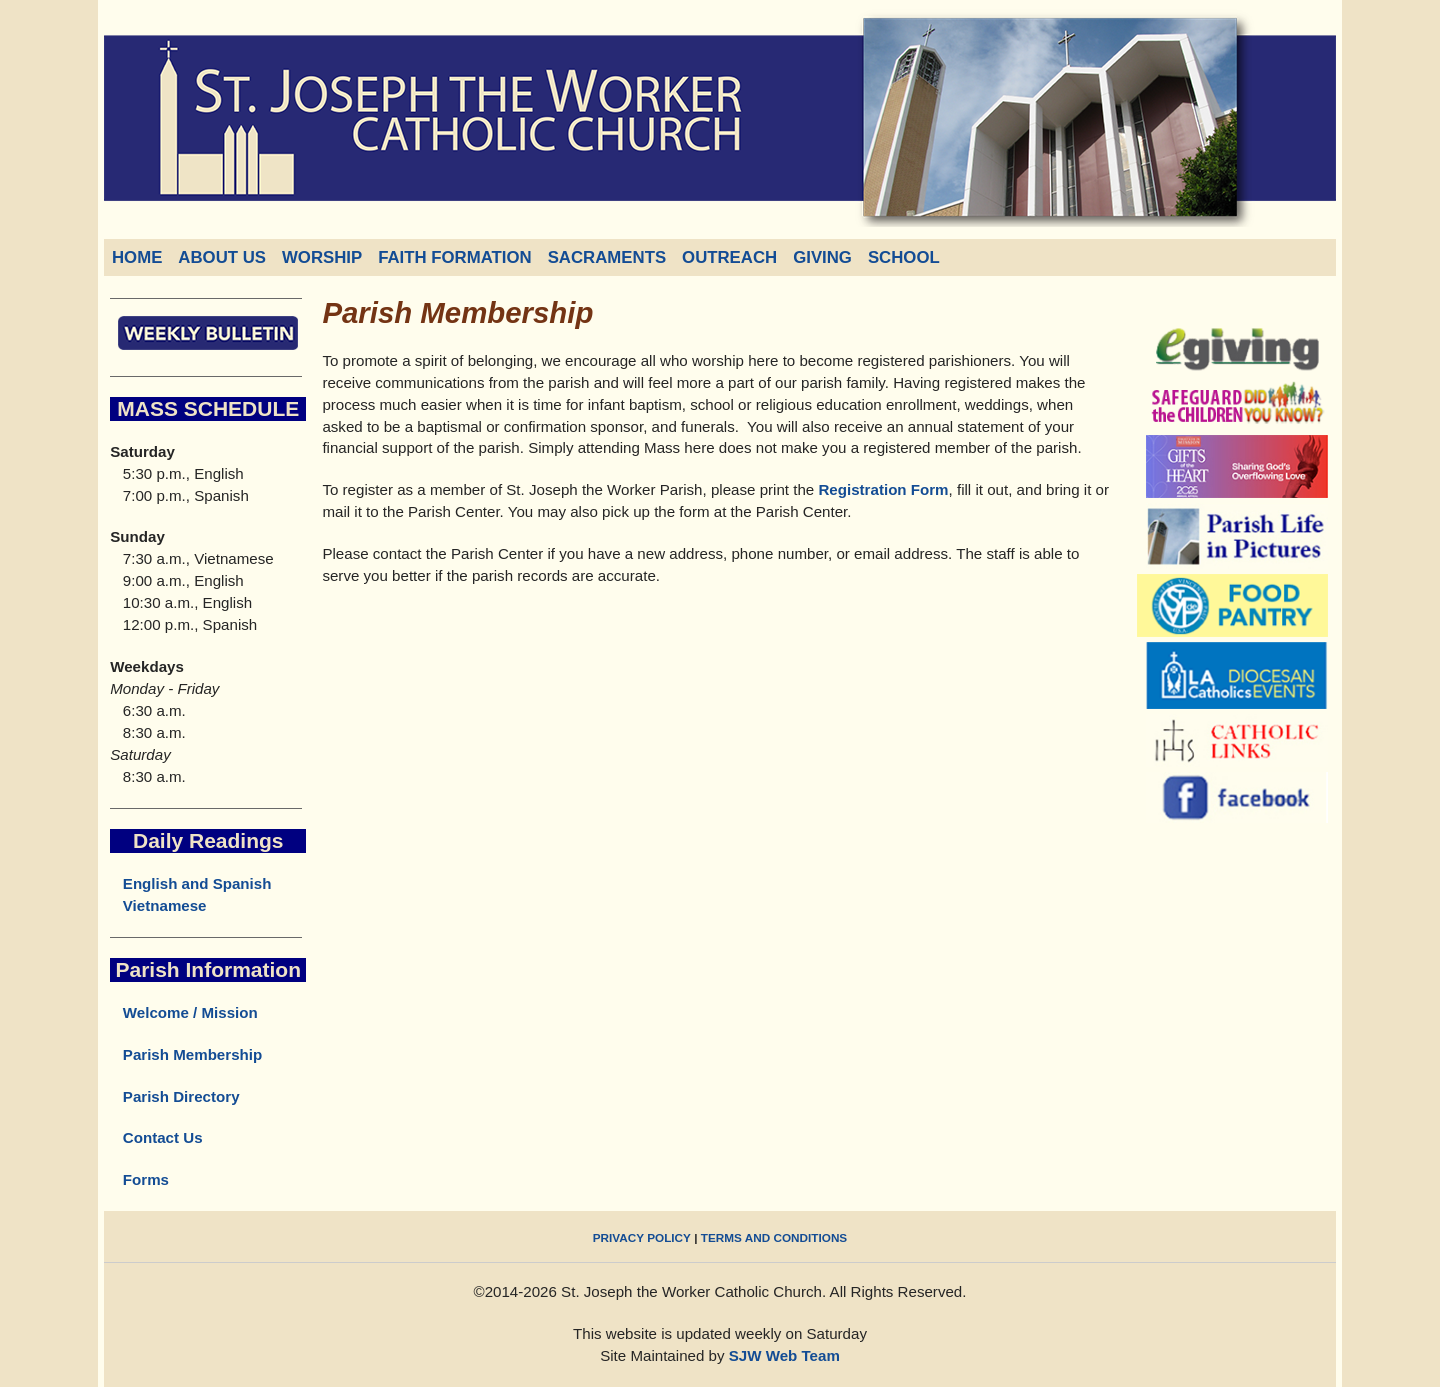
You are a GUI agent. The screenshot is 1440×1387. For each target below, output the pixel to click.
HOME (137, 257)
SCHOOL (904, 257)
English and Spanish (197, 883)
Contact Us (156, 1137)
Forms (139, 1179)
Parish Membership (186, 1054)
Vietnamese (165, 905)
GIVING (822, 257)
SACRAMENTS (607, 257)
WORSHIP (322, 257)
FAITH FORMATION (455, 257)
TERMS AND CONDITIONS (774, 1237)
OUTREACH (729, 257)
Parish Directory (174, 1096)
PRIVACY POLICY (642, 1237)
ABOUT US (222, 257)
